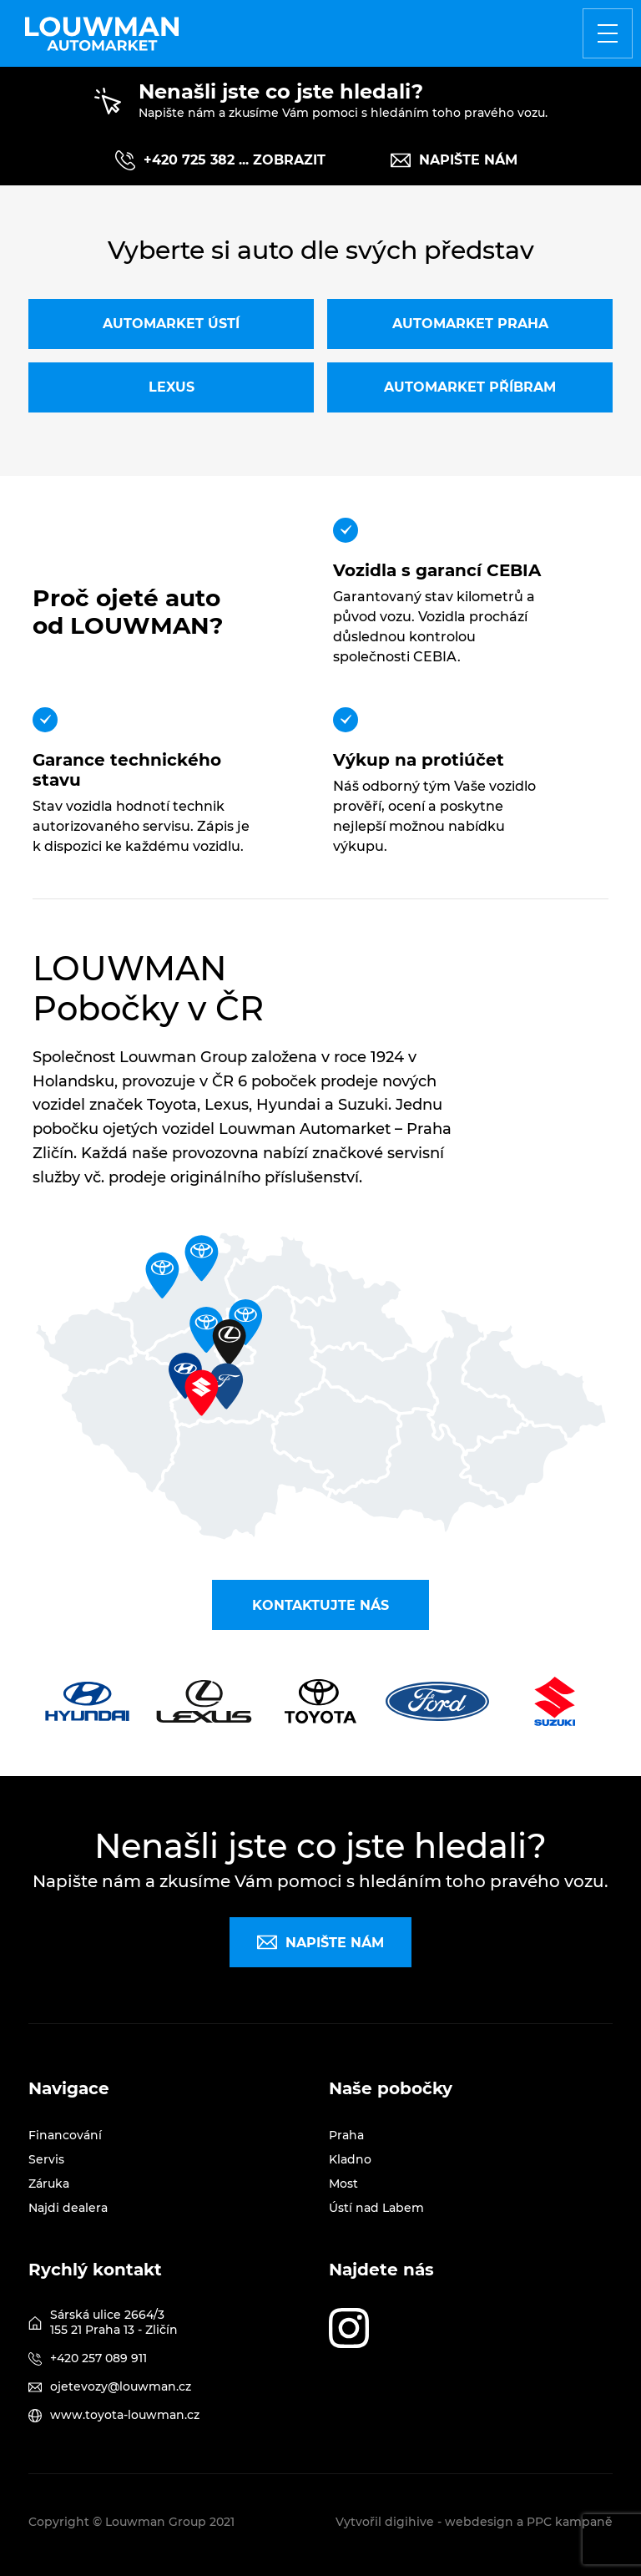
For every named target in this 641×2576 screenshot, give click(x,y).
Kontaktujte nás (320, 1605)
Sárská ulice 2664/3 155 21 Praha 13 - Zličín (114, 2322)
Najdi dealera (68, 2207)
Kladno (350, 2159)
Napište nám (454, 160)
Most (343, 2183)
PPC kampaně (570, 2521)
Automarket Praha (470, 323)
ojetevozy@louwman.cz (120, 2386)
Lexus (171, 387)
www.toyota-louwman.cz (124, 2414)
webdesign (479, 2521)
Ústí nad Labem (376, 2207)
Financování (65, 2135)
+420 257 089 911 (98, 2358)
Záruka (48, 2183)
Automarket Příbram (470, 387)
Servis (46, 2159)
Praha (346, 2135)
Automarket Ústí (171, 323)
